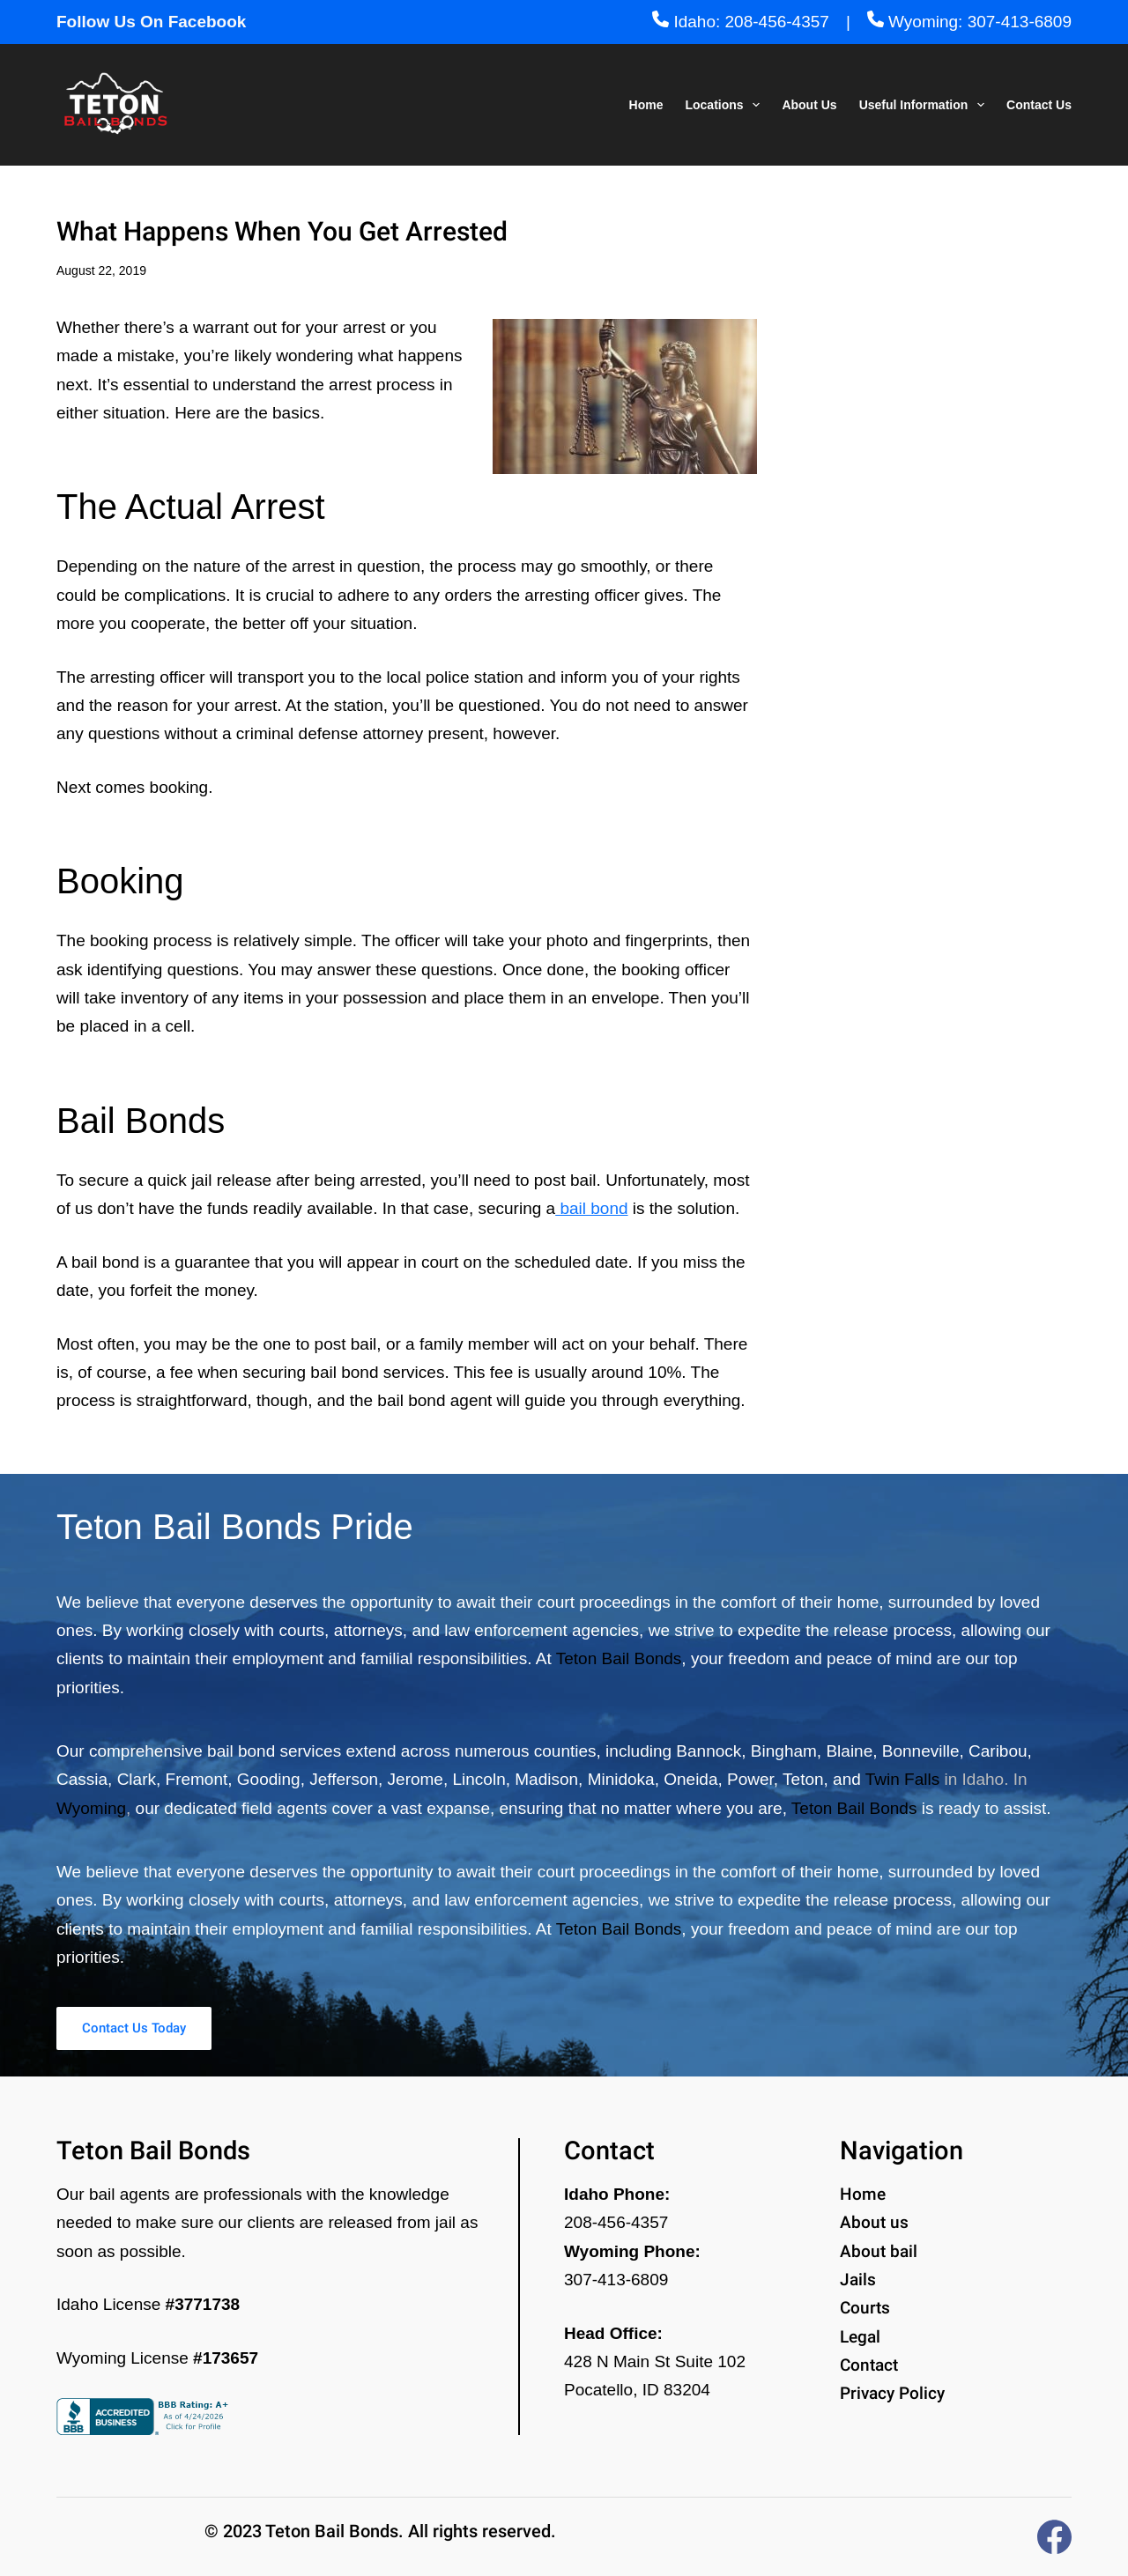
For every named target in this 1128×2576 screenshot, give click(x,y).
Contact (869, 2365)
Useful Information (925, 104)
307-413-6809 (616, 2279)
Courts (865, 2308)
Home (646, 105)
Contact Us (1039, 105)
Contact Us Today (183, 2025)
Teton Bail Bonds (619, 1653)
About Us (809, 105)
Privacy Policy (892, 2393)
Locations (726, 104)
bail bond (591, 1208)
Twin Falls (902, 1774)
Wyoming (91, 1803)
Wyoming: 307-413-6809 (969, 21)
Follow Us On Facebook (151, 21)
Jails (858, 2279)
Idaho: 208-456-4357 (740, 21)
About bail (878, 2251)
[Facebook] (1054, 2537)
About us (874, 2222)
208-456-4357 (616, 2222)
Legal (860, 2337)
